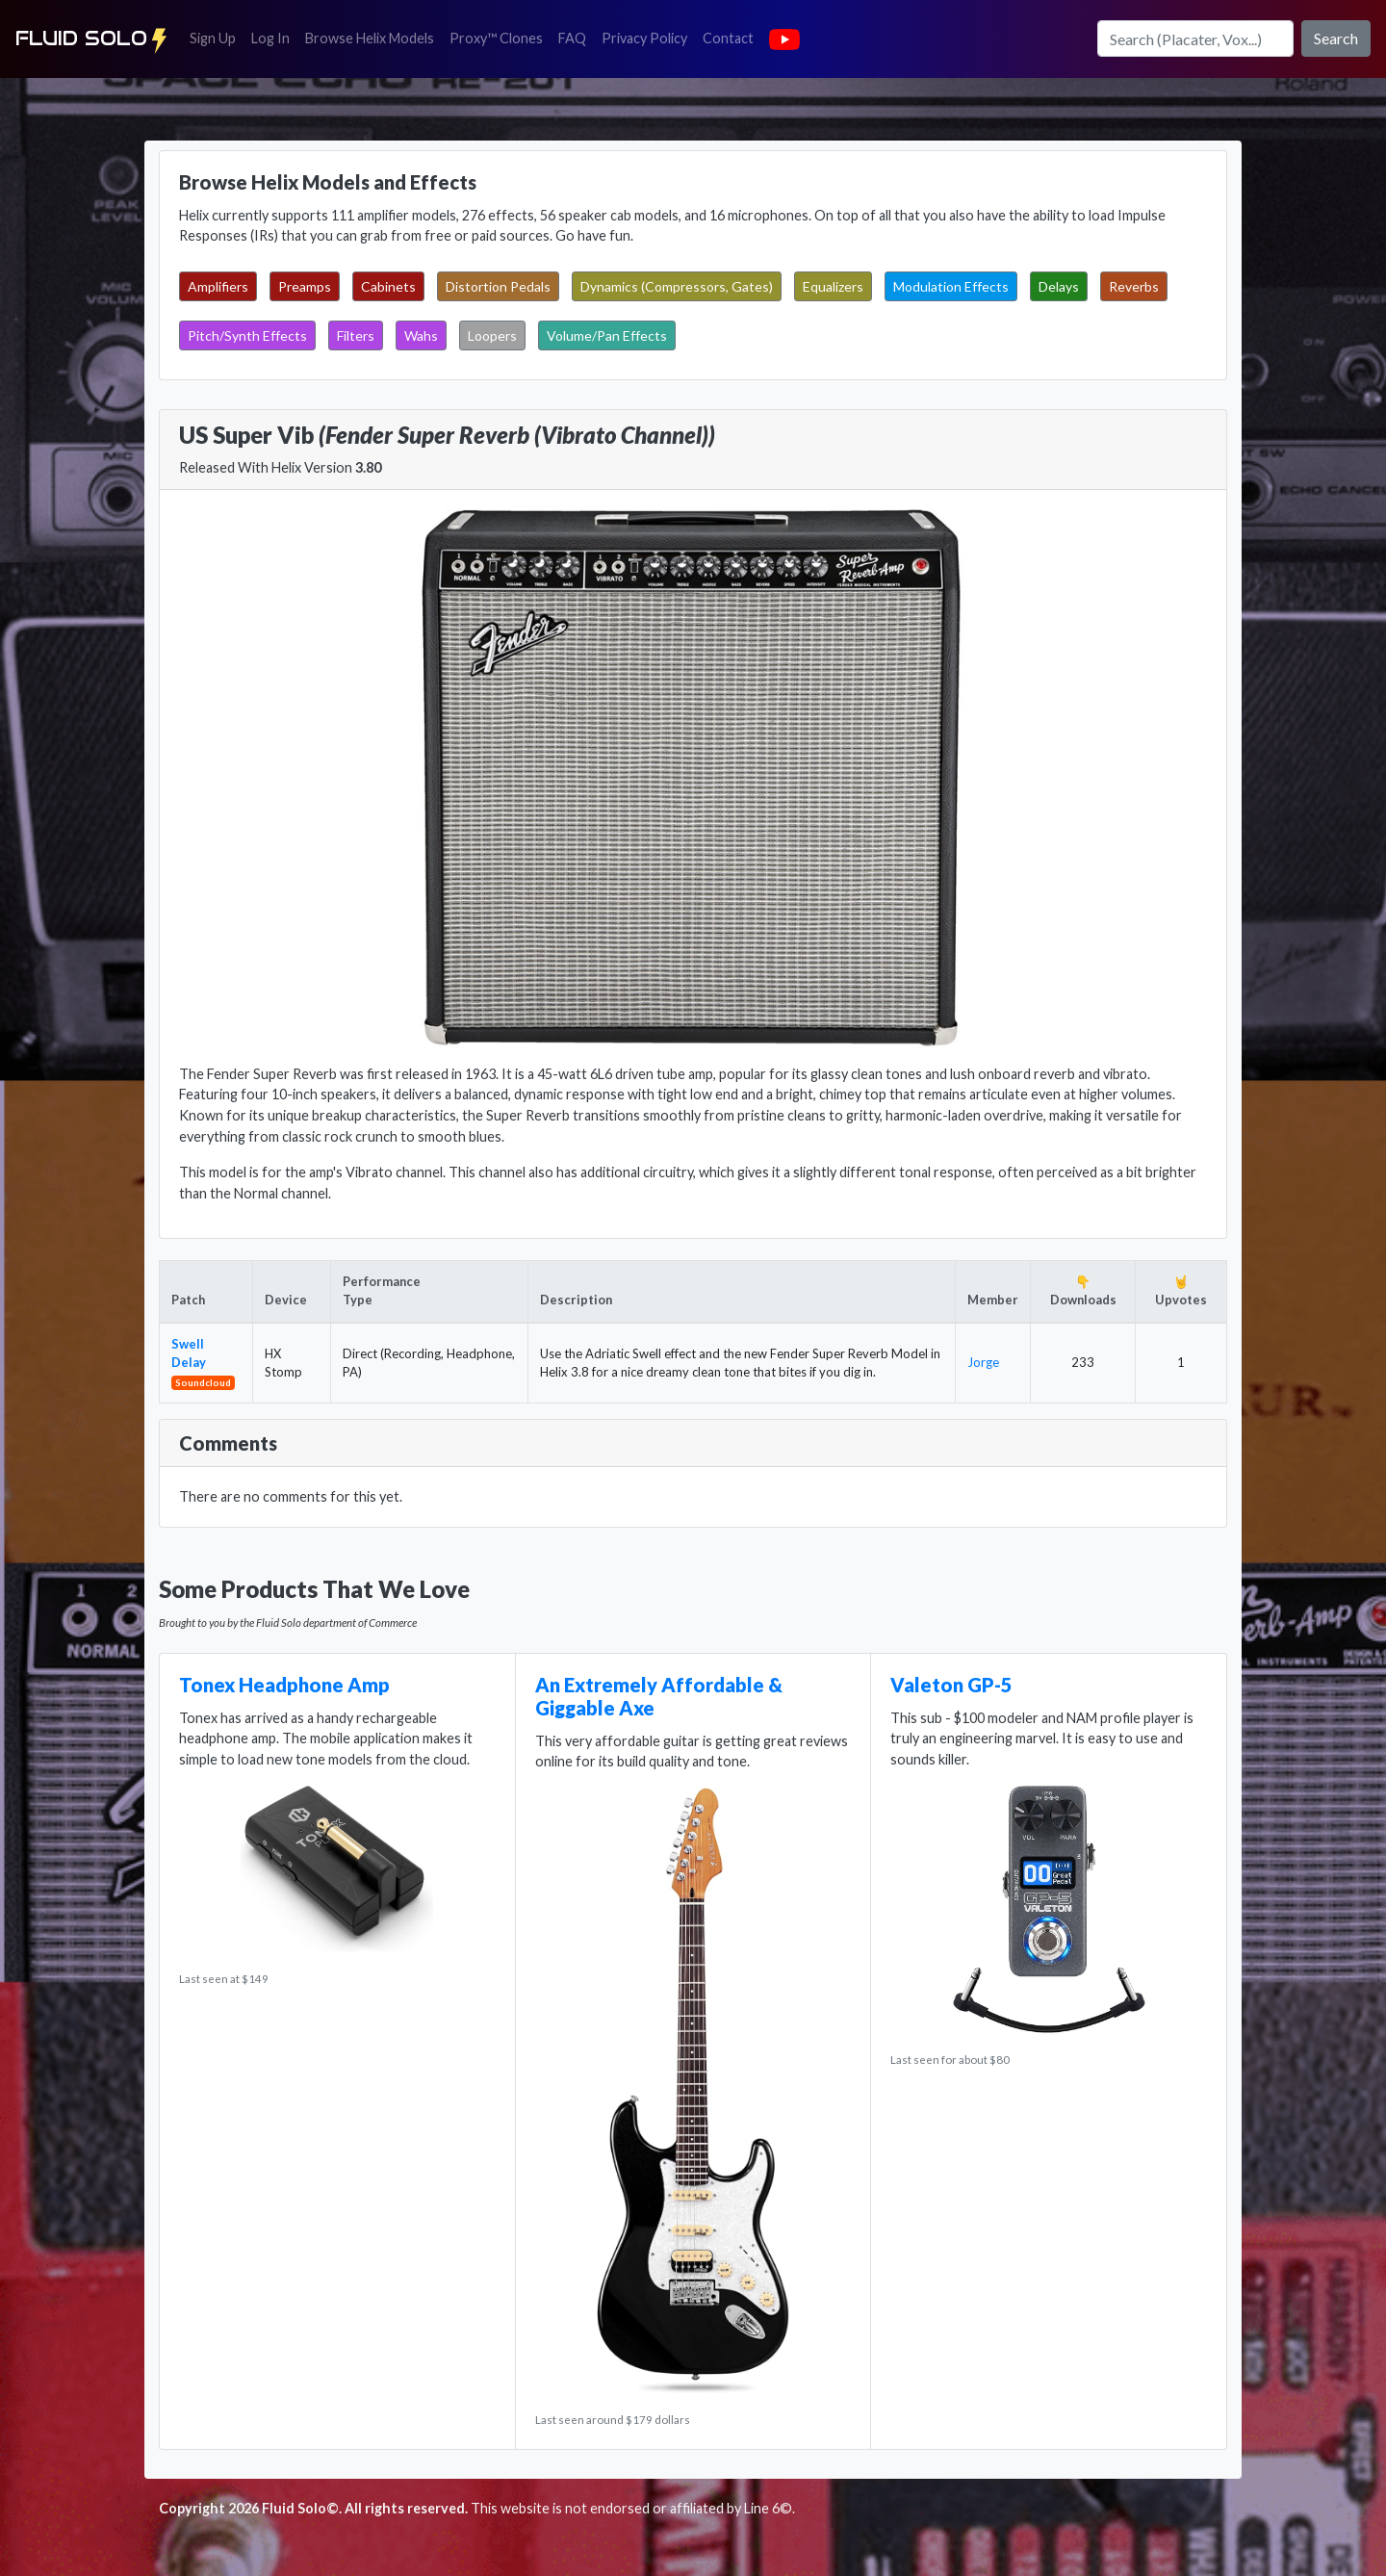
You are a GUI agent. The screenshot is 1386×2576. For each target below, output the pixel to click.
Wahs (421, 335)
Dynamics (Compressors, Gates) (676, 286)
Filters (355, 335)
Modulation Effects (951, 286)
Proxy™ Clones (496, 38)
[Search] (1195, 38)
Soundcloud (203, 1382)
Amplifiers (218, 286)
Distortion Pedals (498, 286)
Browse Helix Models (369, 38)
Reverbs (1134, 286)
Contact (732, 36)
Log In (274, 36)
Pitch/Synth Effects (247, 335)
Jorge (983, 1362)
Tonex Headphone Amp (284, 1684)
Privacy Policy (648, 36)
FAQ (576, 36)
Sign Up (217, 36)
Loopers (492, 335)
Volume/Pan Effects (607, 335)
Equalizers (833, 286)
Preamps (304, 286)
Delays (1059, 286)
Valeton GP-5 (951, 1684)
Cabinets (388, 286)
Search (1336, 38)
